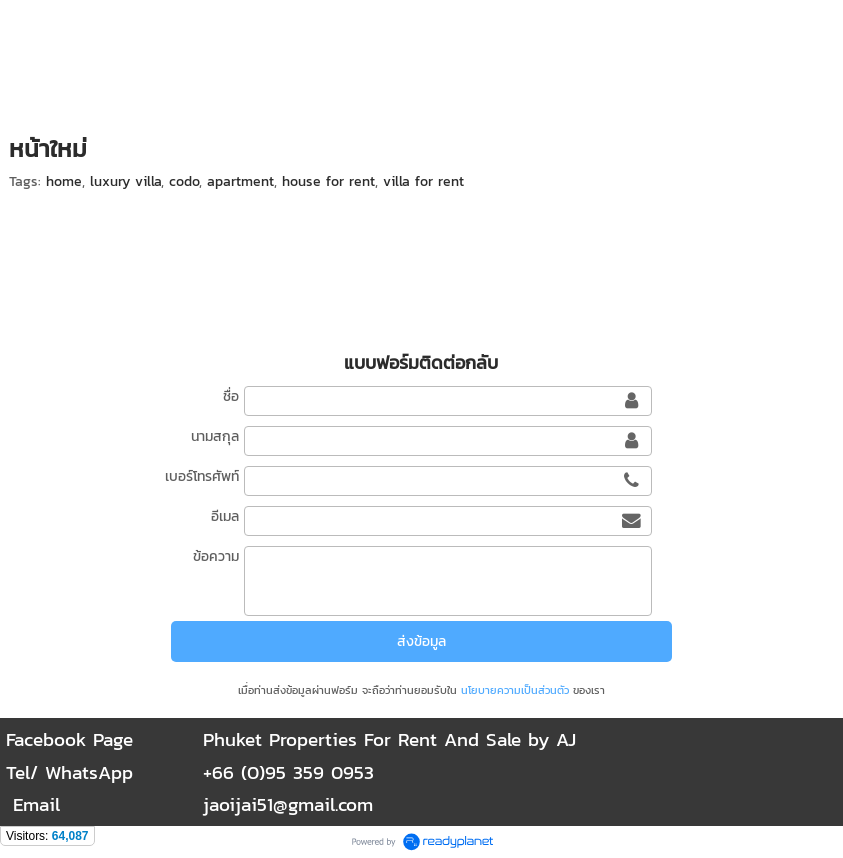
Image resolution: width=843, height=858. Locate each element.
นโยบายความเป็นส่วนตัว (515, 690)
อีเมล (225, 516)
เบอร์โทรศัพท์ (202, 476)
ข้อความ (216, 556)
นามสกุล (215, 436)
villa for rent (423, 181)
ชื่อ (231, 396)
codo (184, 181)
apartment (240, 181)
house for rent (328, 181)
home (64, 181)
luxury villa (125, 181)
